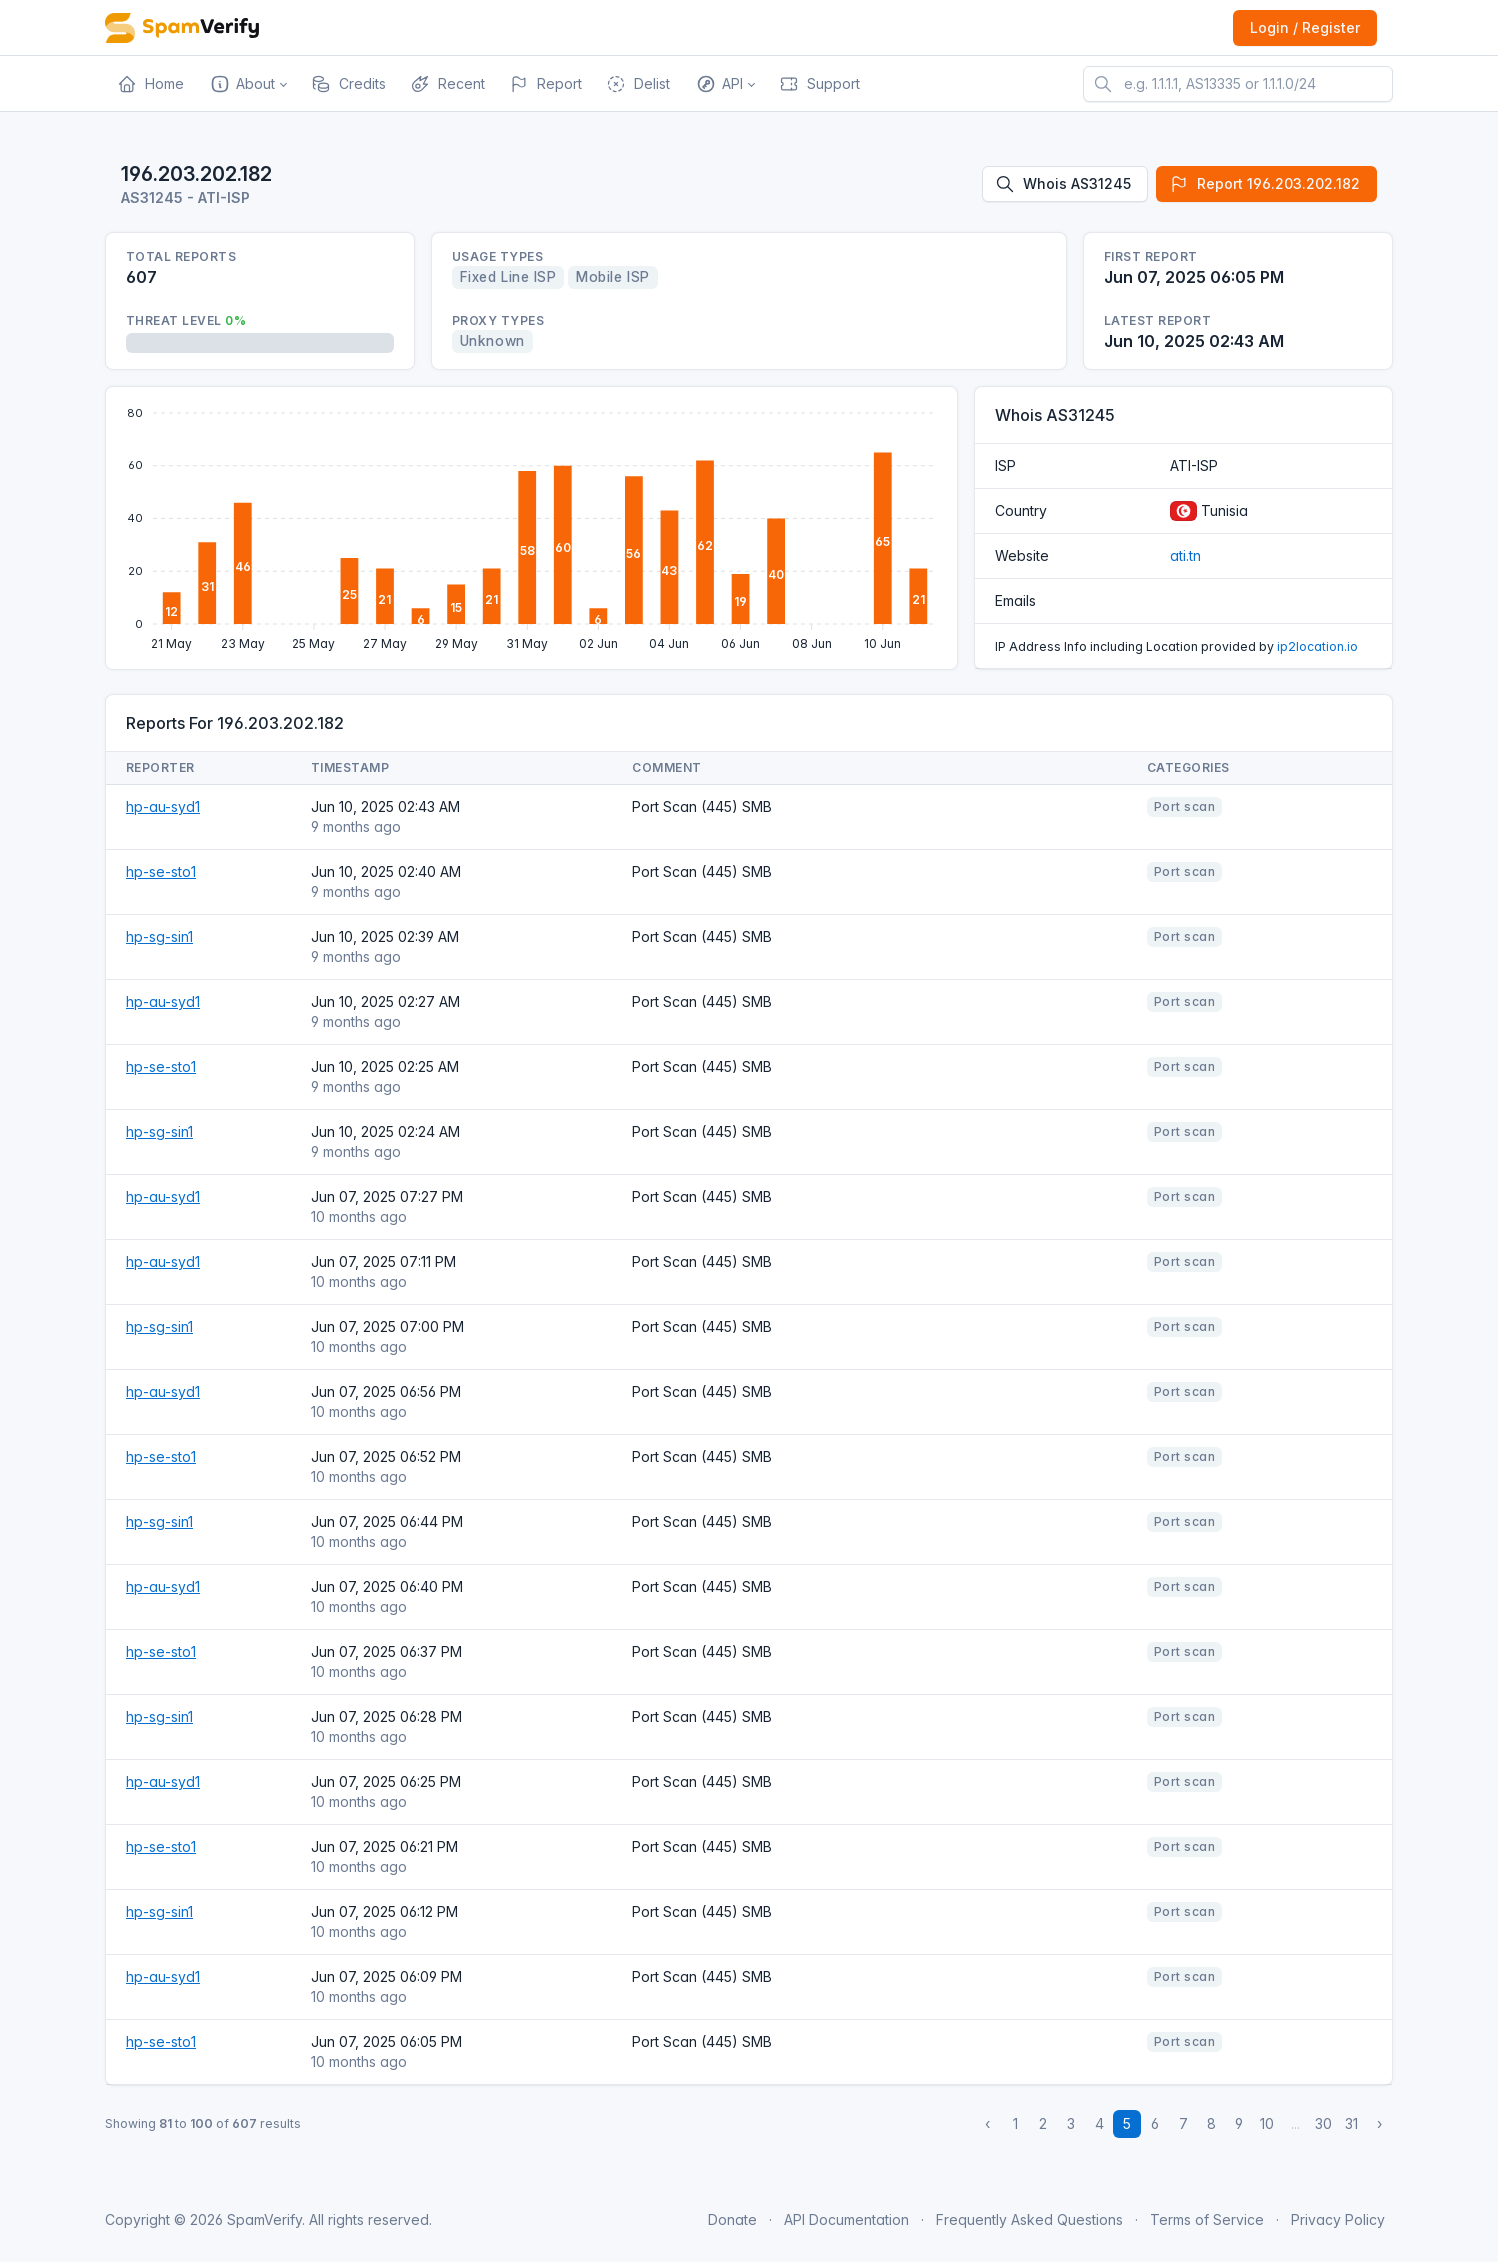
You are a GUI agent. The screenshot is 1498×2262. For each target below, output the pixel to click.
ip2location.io (1317, 646)
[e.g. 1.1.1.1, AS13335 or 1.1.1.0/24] (1238, 84)
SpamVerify (264, 2219)
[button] (247, 84)
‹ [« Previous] (987, 2123)
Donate (732, 2219)
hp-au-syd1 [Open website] (163, 806)
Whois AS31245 (1063, 184)
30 (1323, 2123)
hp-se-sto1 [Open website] (161, 871)
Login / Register (1305, 27)
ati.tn (1185, 555)
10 (1267, 2123)
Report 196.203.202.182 (1264, 184)
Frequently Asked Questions (1029, 2219)
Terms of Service (1207, 2219)
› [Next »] (1379, 2123)
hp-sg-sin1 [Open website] (159, 936)
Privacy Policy (1338, 2219)
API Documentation (846, 2219)
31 (1351, 2123)
